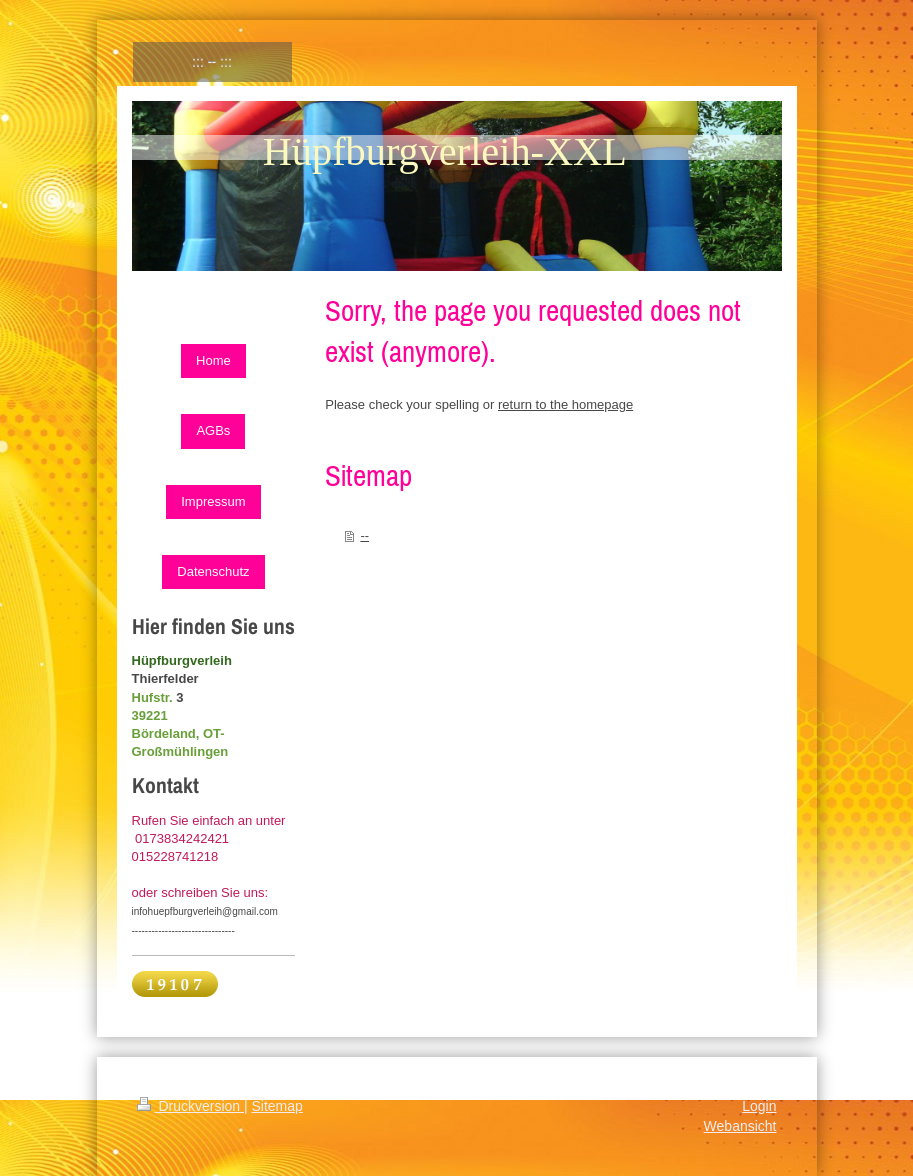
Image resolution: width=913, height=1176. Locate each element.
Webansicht (740, 1126)
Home (213, 360)
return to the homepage (565, 404)
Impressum (213, 501)
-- (364, 535)
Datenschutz (213, 571)
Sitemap (277, 1106)
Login (759, 1106)
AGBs (213, 430)
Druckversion (190, 1106)
